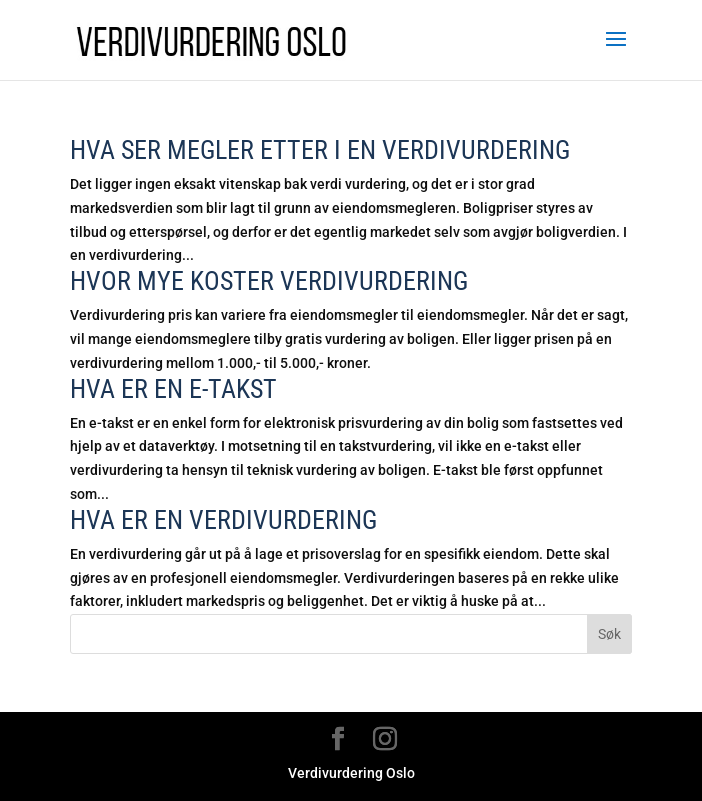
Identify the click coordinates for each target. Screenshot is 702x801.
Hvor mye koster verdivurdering (269, 281)
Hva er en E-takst (173, 389)
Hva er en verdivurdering (223, 520)
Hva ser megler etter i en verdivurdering (320, 150)
